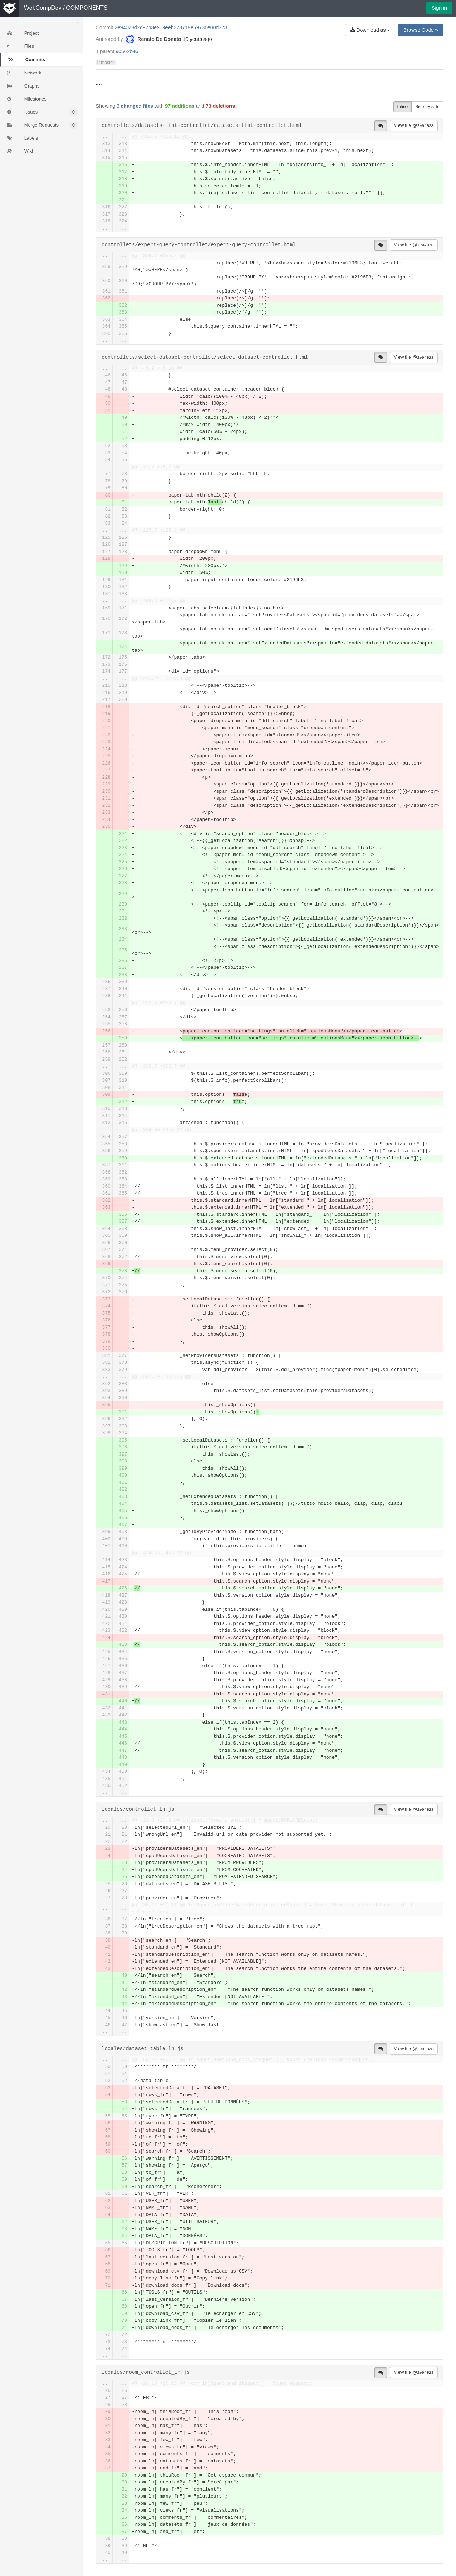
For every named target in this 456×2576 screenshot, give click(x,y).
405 (123, 1510)
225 (106, 756)
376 (123, 1292)
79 (124, 481)
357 (123, 1137)
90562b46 (127, 51)
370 (123, 1243)
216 (106, 692)
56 (108, 2123)
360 (106, 281)
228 (106, 777)
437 (123, 1673)
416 (106, 1574)
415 (106, 1567)
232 (106, 805)
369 (123, 1235)
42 (108, 1961)
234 (106, 819)
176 (123, 664)
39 (124, 1933)
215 (106, 685)
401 (123, 1482)
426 (123, 1588)
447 (123, 1750)
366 (123, 333)
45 (124, 2011)
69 (108, 2271)
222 (106, 735)
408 (123, 1531)
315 (106, 158)
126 (123, 537)
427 (123, 1595)
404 (123, 1503)
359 (106, 266)
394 (106, 1398)
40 (108, 1947)
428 (123, 1602)
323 (123, 214)
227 (106, 770)
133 (123, 594)
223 (106, 742)
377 (106, 1327)
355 (106, 1144)
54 (124, 453)
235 (106, 826)
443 (123, 1722)
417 (106, 1581)
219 (123, 692)
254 (106, 1017)
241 (123, 996)
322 (123, 207)
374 (123, 1278)
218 (123, 685)
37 (124, 1919)
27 (124, 1891)
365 (123, 326)
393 (106, 1390)
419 (106, 1602)
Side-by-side (427, 106)
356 (106, 1151)
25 (124, 1876)
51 (108, 410)
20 (108, 1827)
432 (123, 1630)
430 (123, 1616)
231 (106, 798)
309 (123, 1073)
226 (106, 763)
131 (123, 580)
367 (123, 1221)
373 (123, 1271)
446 (123, 1743)
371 (123, 1249)
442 (123, 1715)
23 (108, 1848)
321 (123, 200)
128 (123, 551)
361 (106, 291)
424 (123, 1567)
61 (108, 2193)
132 (123, 586)
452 (123, 1785)
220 (123, 699)
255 (106, 1024)
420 (106, 1609)
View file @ (414, 125)
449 (123, 1764)
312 (123, 1101)
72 (108, 2334)
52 (124, 439)
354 (106, 1137)
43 (108, 1968)
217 (106, 699)
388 (123, 1384)
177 (123, 671)
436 (123, 1666)
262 (123, 1059)
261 (123, 1052)
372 (123, 1257)
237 (123, 967)
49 (108, 396)
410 (123, 1546)
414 (106, 1560)
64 (108, 2215)
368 (123, 1228)
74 (108, 2348)
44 (124, 2003)
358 (123, 1144)
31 (108, 2425)
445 (123, 1736)
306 (106, 1073)
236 (123, 960)
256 (123, 1010)
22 (108, 1841)
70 (108, 2278)
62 (108, 2201)
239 (123, 981)
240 (123, 989)
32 (108, 2433)
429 (123, 1609)
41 (108, 1954)
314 (106, 150)
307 (106, 1080)
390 (123, 1398)
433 (123, 1644)
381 (106, 1355)
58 (108, 2137)
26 (124, 1884)
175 (123, 657)
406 (123, 1517)
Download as (370, 30)
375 (123, 1285)
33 (108, 2440)
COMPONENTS (87, 8)
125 (106, 537)
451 (123, 1778)
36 (108, 1919)
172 (123, 618)
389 (123, 1390)
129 (123, 566)
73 (108, 2342)
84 (124, 523)
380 (106, 1348)
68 (108, 2264)
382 (106, 1362)
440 (123, 1701)
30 (108, 2419)
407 (123, 1525)
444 (123, 1729)
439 (123, 1687)
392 (106, 1384)
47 (108, 382)
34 (108, 2447)
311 (123, 1087)
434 (123, 1652)
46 (108, 375)
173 (123, 632)
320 (123, 193)
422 (106, 1623)
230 (106, 791)
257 (123, 1017)
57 (108, 2130)
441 (123, 1708)
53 (124, 445)
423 (123, 1560)
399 (123, 1468)
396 (106, 1419)
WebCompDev (42, 8)
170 (106, 618)
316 (123, 164)
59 (108, 2144)
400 (123, 1475)
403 (123, 1496)
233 (106, 812)
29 (108, 2411)
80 (124, 488)
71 (108, 2285)
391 (123, 1412)
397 (106, 1426)
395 (106, 1405)
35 (108, 2454)
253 (106, 1010)
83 (124, 516)
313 (106, 143)
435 (123, 1658)
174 (123, 647)
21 (108, 1834)
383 (106, 1369)
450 (123, 1771)
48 (108, 389)
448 (123, 1757)
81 (124, 502)
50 (108, 403)
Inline (402, 106)
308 (106, 1087)
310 (123, 1080)
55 (124, 460)
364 (123, 319)
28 (124, 1898)
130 (123, 572)
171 (123, 608)
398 (106, 1433)
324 (123, 221)
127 (123, 544)
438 (123, 1680)
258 (123, 1024)
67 (108, 2257)
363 (123, 312)
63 (108, 2207)
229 (106, 784)
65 (108, 2243)
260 (123, 1045)
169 (106, 608)
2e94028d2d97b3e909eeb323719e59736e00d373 (171, 27)
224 (106, 749)
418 (106, 1595)
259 (123, 1038)
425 (123, 1574)
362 (106, 298)
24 (108, 1855)
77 (108, 474)
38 (124, 1926)
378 (106, 1334)
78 (124, 474)
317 (123, 172)
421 (106, 1616)
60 (108, 2151)
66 (108, 2250)
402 (123, 1489)
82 (124, 509)
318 (123, 179)
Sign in (439, 8)
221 (106, 728)
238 (123, 975)
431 (123, 1623)
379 (106, 1341)
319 (123, 186)
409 (123, 1539)
